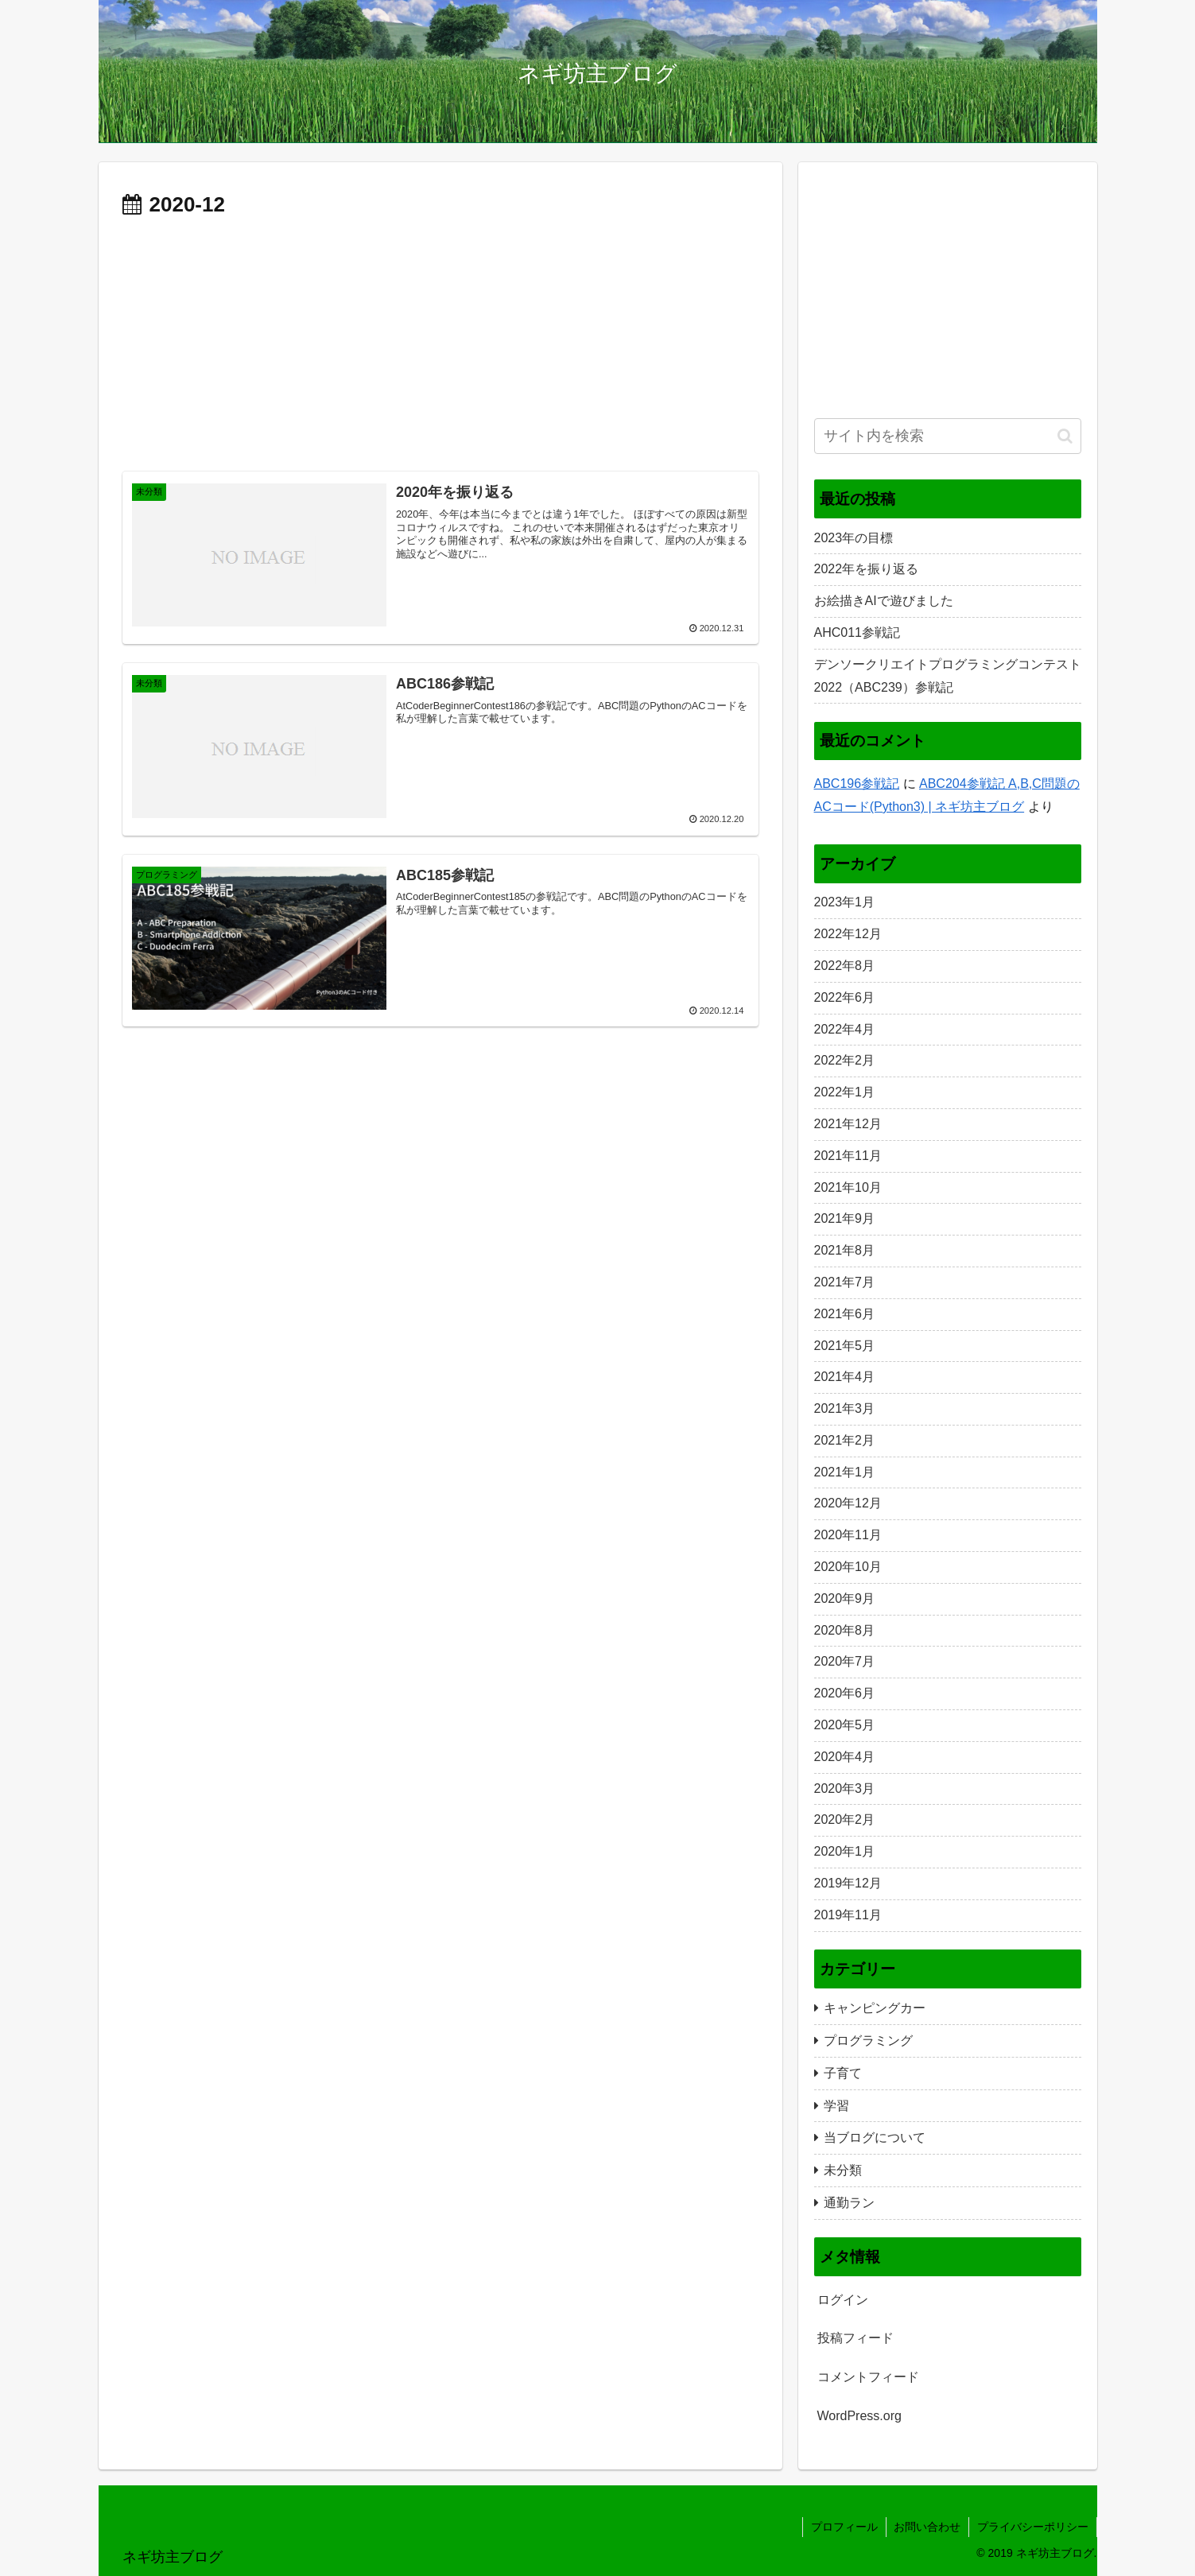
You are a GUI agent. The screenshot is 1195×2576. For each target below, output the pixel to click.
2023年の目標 (854, 538)
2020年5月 (844, 1725)
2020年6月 (844, 1693)
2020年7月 (844, 1661)
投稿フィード (855, 2338)
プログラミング (868, 2040)
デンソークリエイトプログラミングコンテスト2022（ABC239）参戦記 (947, 676)
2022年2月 (844, 1060)
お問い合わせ (927, 2526)
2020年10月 (848, 1566)
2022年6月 (844, 997)
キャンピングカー (874, 2008)
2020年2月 (844, 1819)
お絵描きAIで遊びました (883, 600)
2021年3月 (844, 1408)
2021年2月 (844, 1440)
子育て (843, 2073)
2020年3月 (844, 1788)
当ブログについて (874, 2137)
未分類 (843, 2170)
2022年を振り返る (866, 569)
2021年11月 (848, 1155)
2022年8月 (844, 965)
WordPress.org (859, 2416)
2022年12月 (848, 934)
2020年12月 (848, 1503)
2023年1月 (844, 902)
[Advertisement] (440, 342)
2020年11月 (848, 1535)
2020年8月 (844, 1630)
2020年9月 (844, 1598)
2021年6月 (844, 1314)
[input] (947, 436)
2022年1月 (844, 1092)
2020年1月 (844, 1851)
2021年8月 (844, 1250)
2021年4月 (844, 1376)
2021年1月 (844, 1472)
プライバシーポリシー (1032, 2526)
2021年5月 (844, 1345)
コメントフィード (868, 2377)
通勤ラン (849, 2202)
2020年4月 (844, 1756)
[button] (1065, 436)
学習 (836, 2105)
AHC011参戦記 (857, 632)
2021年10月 (848, 1187)
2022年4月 (844, 1029)
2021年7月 (844, 1282)
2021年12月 (848, 1124)
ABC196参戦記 (857, 783)
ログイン (842, 2299)
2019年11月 (848, 1915)
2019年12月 (848, 1883)
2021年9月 (844, 1218)
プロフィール (843, 2526)
